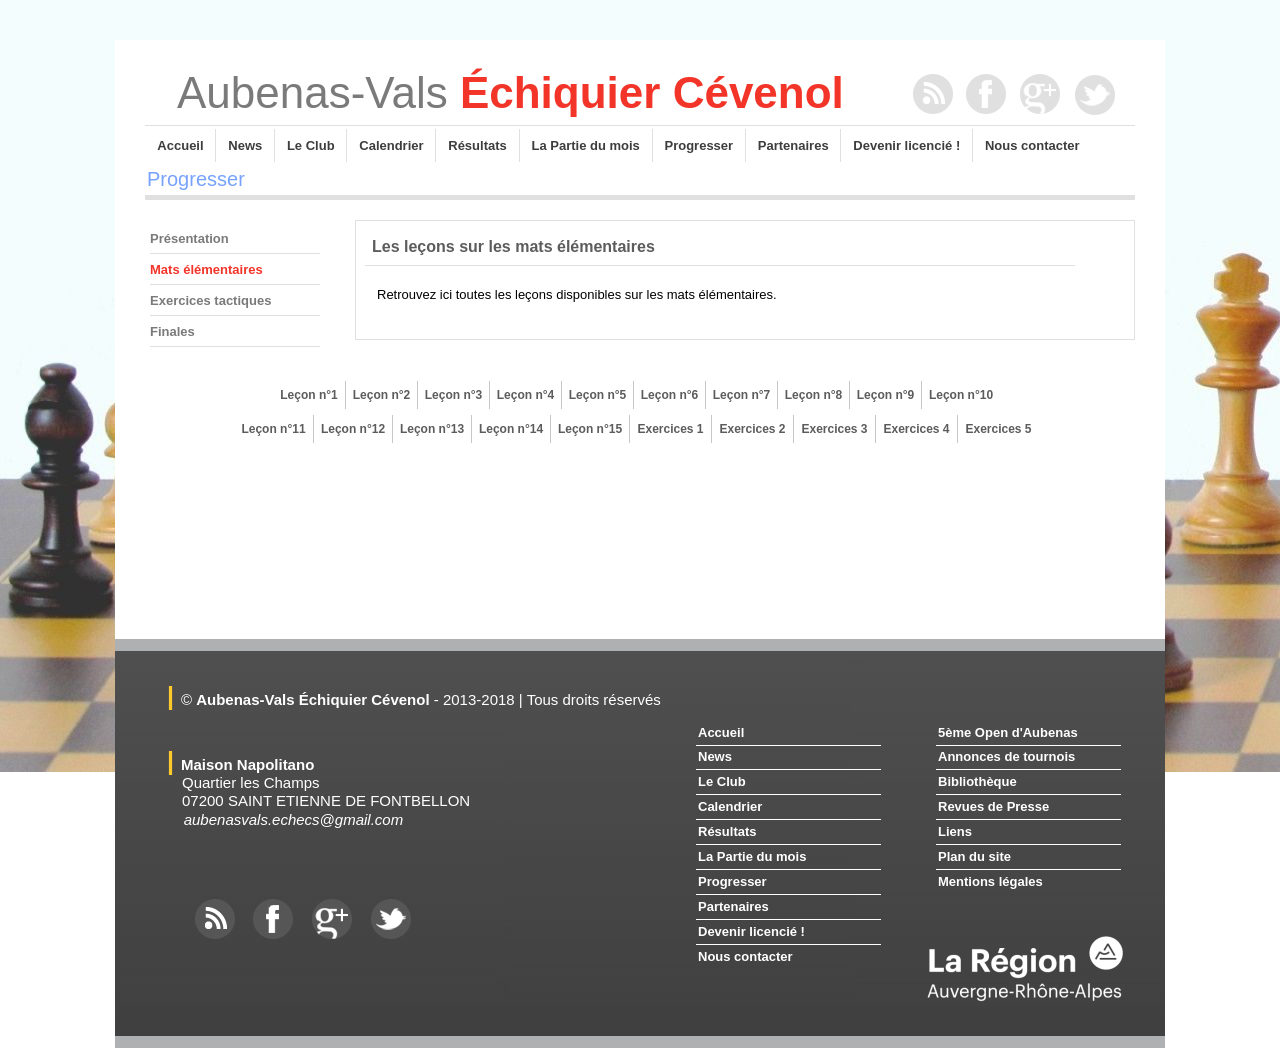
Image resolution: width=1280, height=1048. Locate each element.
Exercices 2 (752, 429)
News (245, 145)
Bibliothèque (977, 781)
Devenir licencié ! (906, 145)
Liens (955, 831)
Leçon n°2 (381, 395)
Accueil (180, 145)
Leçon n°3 (453, 395)
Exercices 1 (670, 429)
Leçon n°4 (525, 395)
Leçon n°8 (813, 395)
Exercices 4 (916, 429)
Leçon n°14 (511, 429)
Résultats (477, 145)
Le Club (310, 145)
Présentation (189, 238)
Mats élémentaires (206, 269)
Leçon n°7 (741, 395)
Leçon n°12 (353, 429)
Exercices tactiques (210, 300)
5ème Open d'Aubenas (1008, 732)
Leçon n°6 (669, 395)
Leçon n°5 (597, 395)
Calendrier (391, 145)
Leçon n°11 (273, 429)
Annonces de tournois (1006, 756)
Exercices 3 (834, 429)
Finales (172, 331)
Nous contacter (1032, 145)
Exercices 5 (998, 429)
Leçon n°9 (885, 395)
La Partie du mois (586, 145)
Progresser (699, 145)
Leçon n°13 (432, 429)
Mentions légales (990, 881)
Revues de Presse (993, 806)
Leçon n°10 (961, 395)
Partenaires (793, 145)
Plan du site (974, 856)
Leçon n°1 (308, 395)
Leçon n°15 (590, 429)
